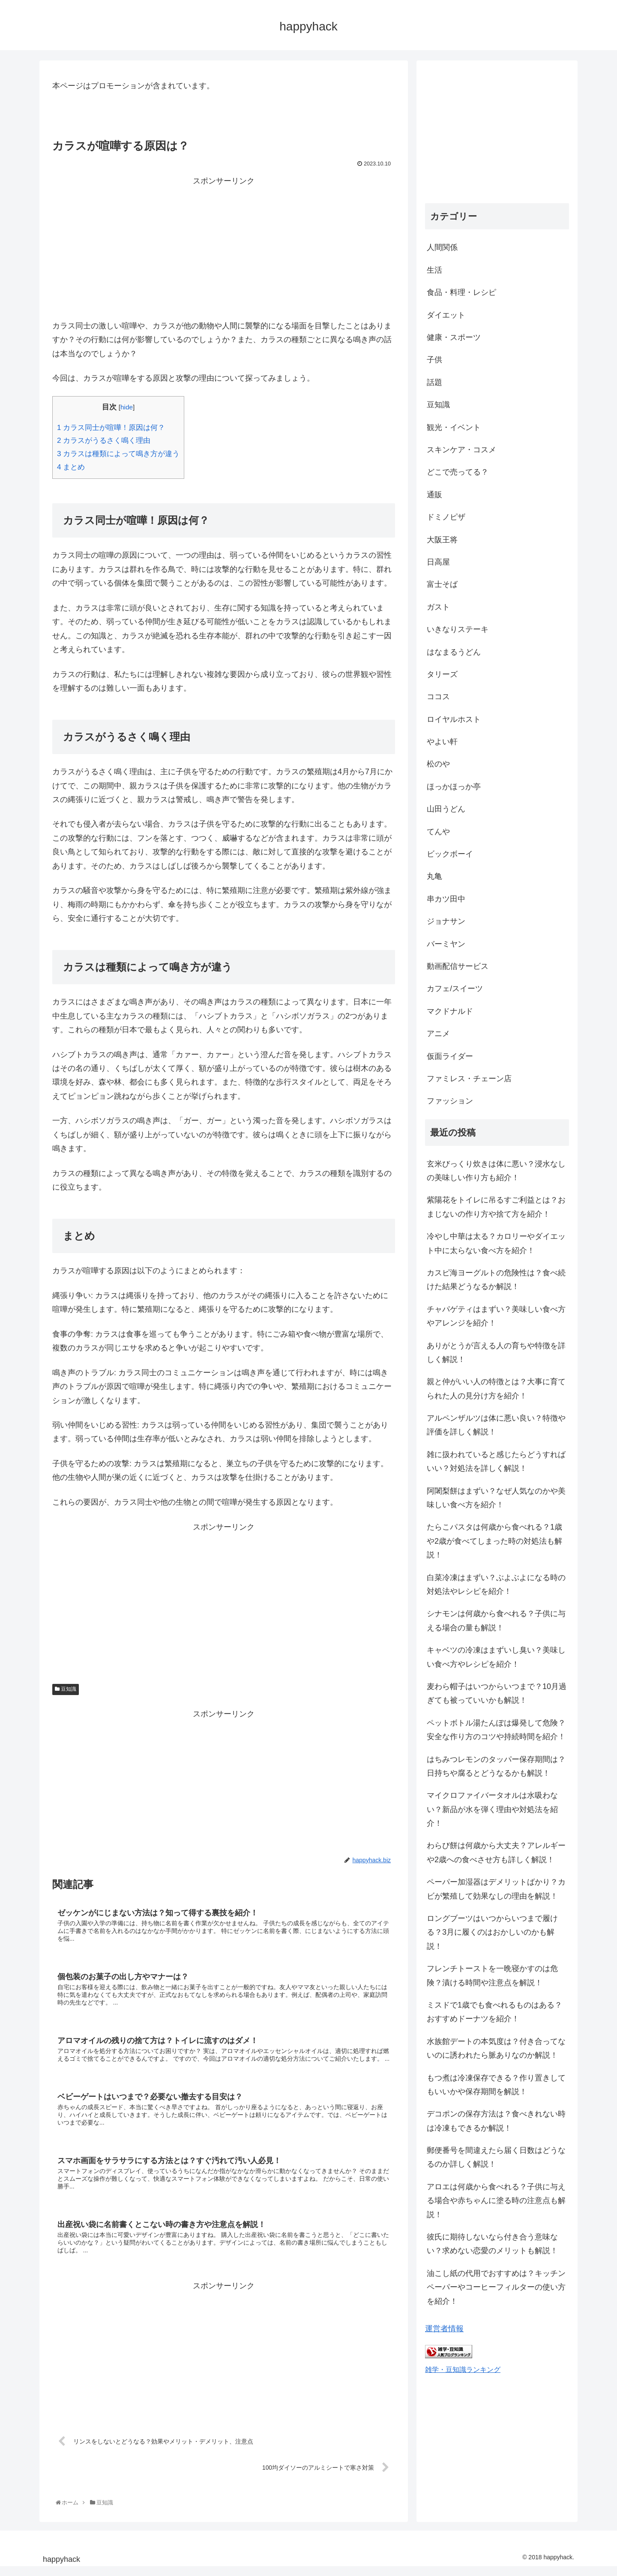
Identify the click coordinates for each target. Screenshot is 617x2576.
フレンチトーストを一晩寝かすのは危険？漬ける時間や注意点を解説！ (492, 1975)
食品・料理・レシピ (461, 292)
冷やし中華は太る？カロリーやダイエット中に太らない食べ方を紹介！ (496, 1243)
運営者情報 (444, 2328)
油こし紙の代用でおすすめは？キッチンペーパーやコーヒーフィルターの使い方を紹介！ (496, 2287)
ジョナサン (446, 921)
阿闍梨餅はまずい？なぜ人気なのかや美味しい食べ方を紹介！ (496, 1498)
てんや (438, 831)
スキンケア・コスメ (461, 449)
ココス (438, 696)
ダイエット (446, 315)
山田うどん (446, 809)
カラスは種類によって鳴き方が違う (118, 454)
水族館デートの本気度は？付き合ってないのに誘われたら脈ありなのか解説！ (496, 2048)
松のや (438, 764)
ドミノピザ (446, 517)
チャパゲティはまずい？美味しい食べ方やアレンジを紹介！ (496, 1316)
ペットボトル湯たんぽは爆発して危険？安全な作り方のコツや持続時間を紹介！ (496, 1730)
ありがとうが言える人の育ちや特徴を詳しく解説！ (496, 1352)
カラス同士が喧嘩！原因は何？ (111, 428)
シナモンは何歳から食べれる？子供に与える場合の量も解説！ (496, 1620)
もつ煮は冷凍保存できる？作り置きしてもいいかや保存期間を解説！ (496, 2085)
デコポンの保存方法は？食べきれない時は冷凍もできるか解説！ (496, 2121)
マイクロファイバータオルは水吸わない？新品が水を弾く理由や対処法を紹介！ (492, 1809)
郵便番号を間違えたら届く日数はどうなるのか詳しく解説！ (496, 2157)
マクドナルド (450, 1011)
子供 (434, 359)
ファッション (450, 1101)
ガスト (438, 607)
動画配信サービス (457, 966)
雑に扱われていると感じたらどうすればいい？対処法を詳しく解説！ (496, 1461)
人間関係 (442, 247)
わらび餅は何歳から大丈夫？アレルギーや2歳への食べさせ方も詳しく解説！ (496, 1852)
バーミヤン (446, 944)
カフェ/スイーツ (455, 988)
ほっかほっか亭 (454, 786)
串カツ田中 (446, 899)
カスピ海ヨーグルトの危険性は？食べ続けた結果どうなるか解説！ (496, 1279)
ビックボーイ (450, 854)
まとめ (71, 467)
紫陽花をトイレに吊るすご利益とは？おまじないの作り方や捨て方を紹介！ (496, 1207)
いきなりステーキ (457, 629)
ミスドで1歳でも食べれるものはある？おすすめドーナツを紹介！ (494, 2012)
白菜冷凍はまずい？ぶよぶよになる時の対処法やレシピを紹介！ (496, 1584)
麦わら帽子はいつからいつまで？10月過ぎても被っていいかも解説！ (496, 1693)
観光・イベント (454, 427)
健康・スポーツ (454, 337)
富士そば (442, 584)
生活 (434, 270)
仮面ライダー (450, 1056)
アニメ (438, 1033)
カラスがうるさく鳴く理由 (103, 440)
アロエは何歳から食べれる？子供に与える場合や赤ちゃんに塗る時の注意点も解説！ (496, 2200)
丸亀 (434, 876)
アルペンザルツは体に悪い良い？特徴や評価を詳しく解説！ (496, 1425)
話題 (434, 382)
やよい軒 (442, 741)
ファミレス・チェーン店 (469, 1078)
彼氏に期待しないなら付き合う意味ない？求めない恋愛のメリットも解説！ (492, 2244)
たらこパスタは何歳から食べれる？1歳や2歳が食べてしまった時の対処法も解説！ (494, 1541)
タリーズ (442, 674)
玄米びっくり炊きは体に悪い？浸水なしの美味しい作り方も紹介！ (496, 1171)
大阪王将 (442, 539)
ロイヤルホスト (454, 719)
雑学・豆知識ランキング (462, 2369)
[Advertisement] (223, 248)
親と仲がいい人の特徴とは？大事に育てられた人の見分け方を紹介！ (496, 1388)
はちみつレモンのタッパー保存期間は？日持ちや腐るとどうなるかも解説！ (496, 1766)
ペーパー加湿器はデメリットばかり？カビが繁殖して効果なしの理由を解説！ (496, 1889)
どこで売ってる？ (457, 472)
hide (126, 407)
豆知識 (65, 1689)
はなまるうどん (454, 652)
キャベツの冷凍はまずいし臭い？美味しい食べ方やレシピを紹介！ (496, 1657)
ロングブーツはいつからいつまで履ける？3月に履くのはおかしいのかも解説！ (492, 1932)
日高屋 (438, 562)
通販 (434, 494)
